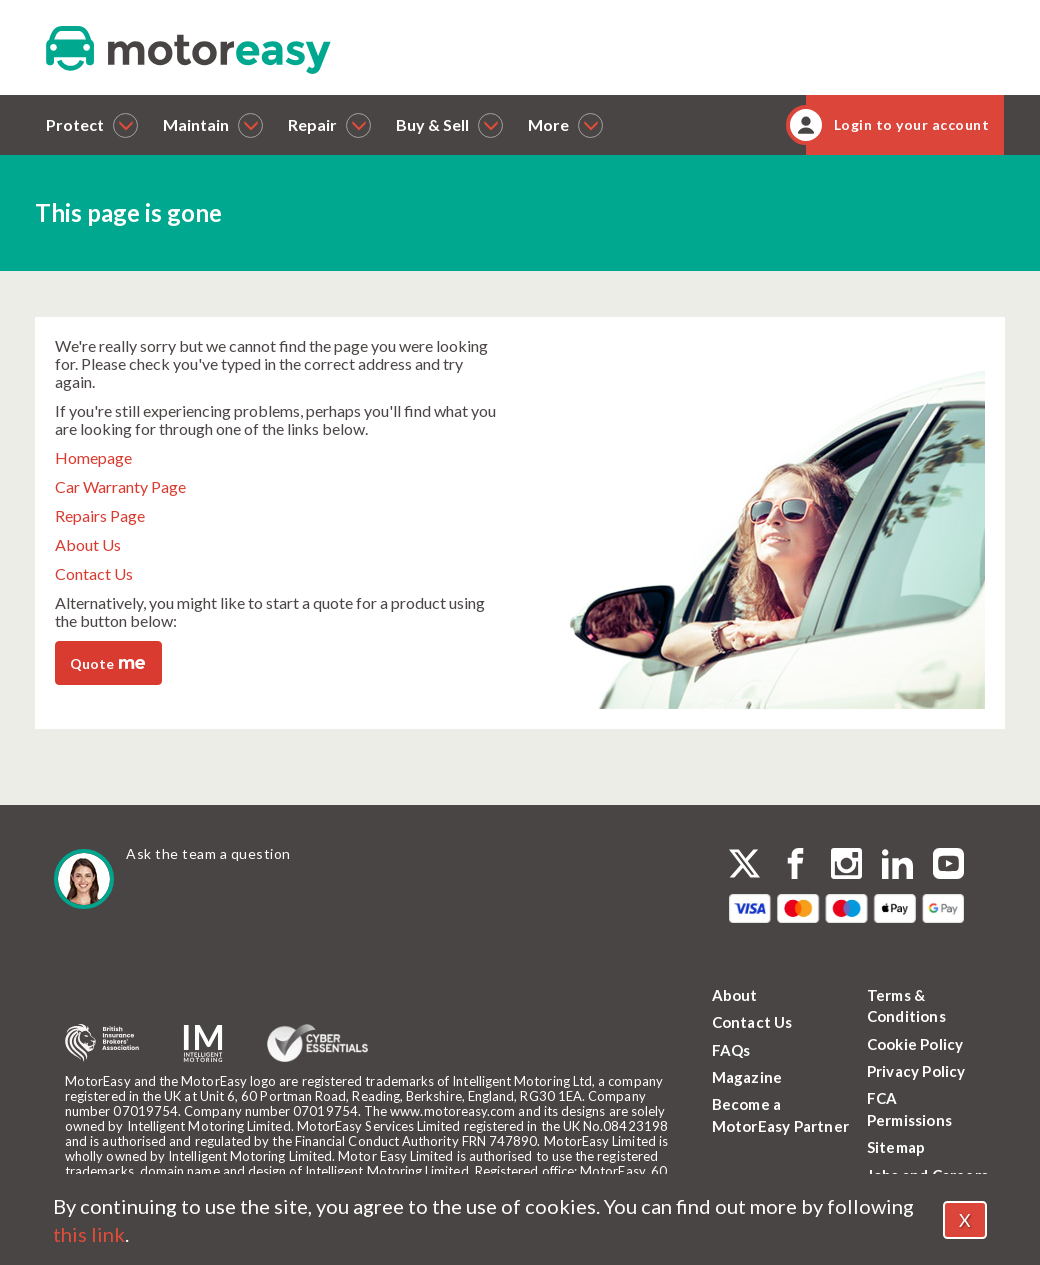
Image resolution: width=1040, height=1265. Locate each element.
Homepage (93, 457)
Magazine (747, 1077)
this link (89, 1234)
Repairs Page (100, 515)
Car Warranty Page (120, 486)
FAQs (731, 1050)
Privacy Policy (916, 1071)
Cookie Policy (915, 1044)
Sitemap (896, 1147)
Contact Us (94, 573)
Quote (107, 662)
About (735, 995)
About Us (88, 544)
